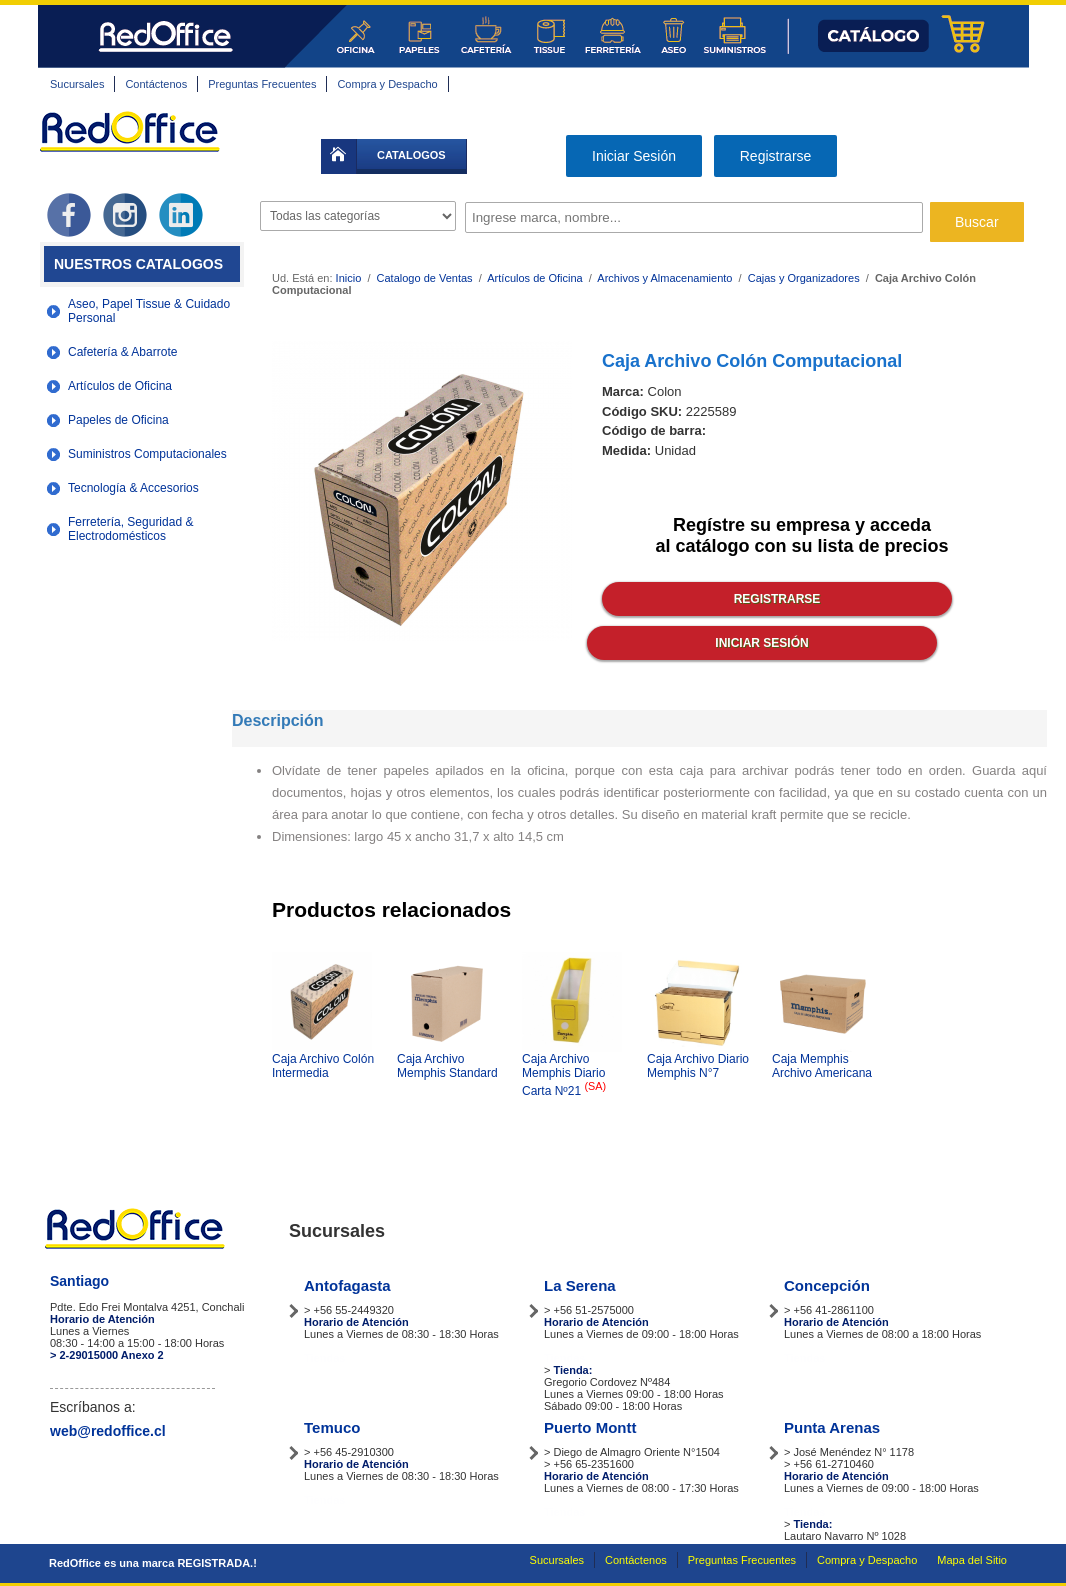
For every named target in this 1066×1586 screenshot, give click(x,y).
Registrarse (776, 156)
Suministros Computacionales (147, 454)
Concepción (827, 1285)
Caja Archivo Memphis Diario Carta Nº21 (564, 1075)
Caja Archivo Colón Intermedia (323, 1066)
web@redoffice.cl (108, 1431)
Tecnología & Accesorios (133, 488)
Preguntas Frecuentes (262, 84)
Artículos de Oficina (120, 386)
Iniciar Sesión (634, 156)
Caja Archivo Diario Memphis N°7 (698, 1066)
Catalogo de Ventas (425, 278)
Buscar (977, 222)
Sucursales (77, 84)
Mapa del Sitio (972, 1560)
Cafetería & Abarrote (122, 352)
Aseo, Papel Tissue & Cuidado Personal (149, 311)
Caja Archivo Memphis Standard (447, 1066)
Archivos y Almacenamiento (664, 278)
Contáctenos (156, 84)
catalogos (411, 155)
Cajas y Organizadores (804, 278)
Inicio (349, 278)
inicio (339, 156)
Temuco (332, 1427)
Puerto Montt (590, 1427)
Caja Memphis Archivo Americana (822, 1066)
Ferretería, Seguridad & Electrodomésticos (130, 529)
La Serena (580, 1285)
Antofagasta (347, 1285)
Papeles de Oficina (118, 420)
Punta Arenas (832, 1427)
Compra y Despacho (387, 84)
